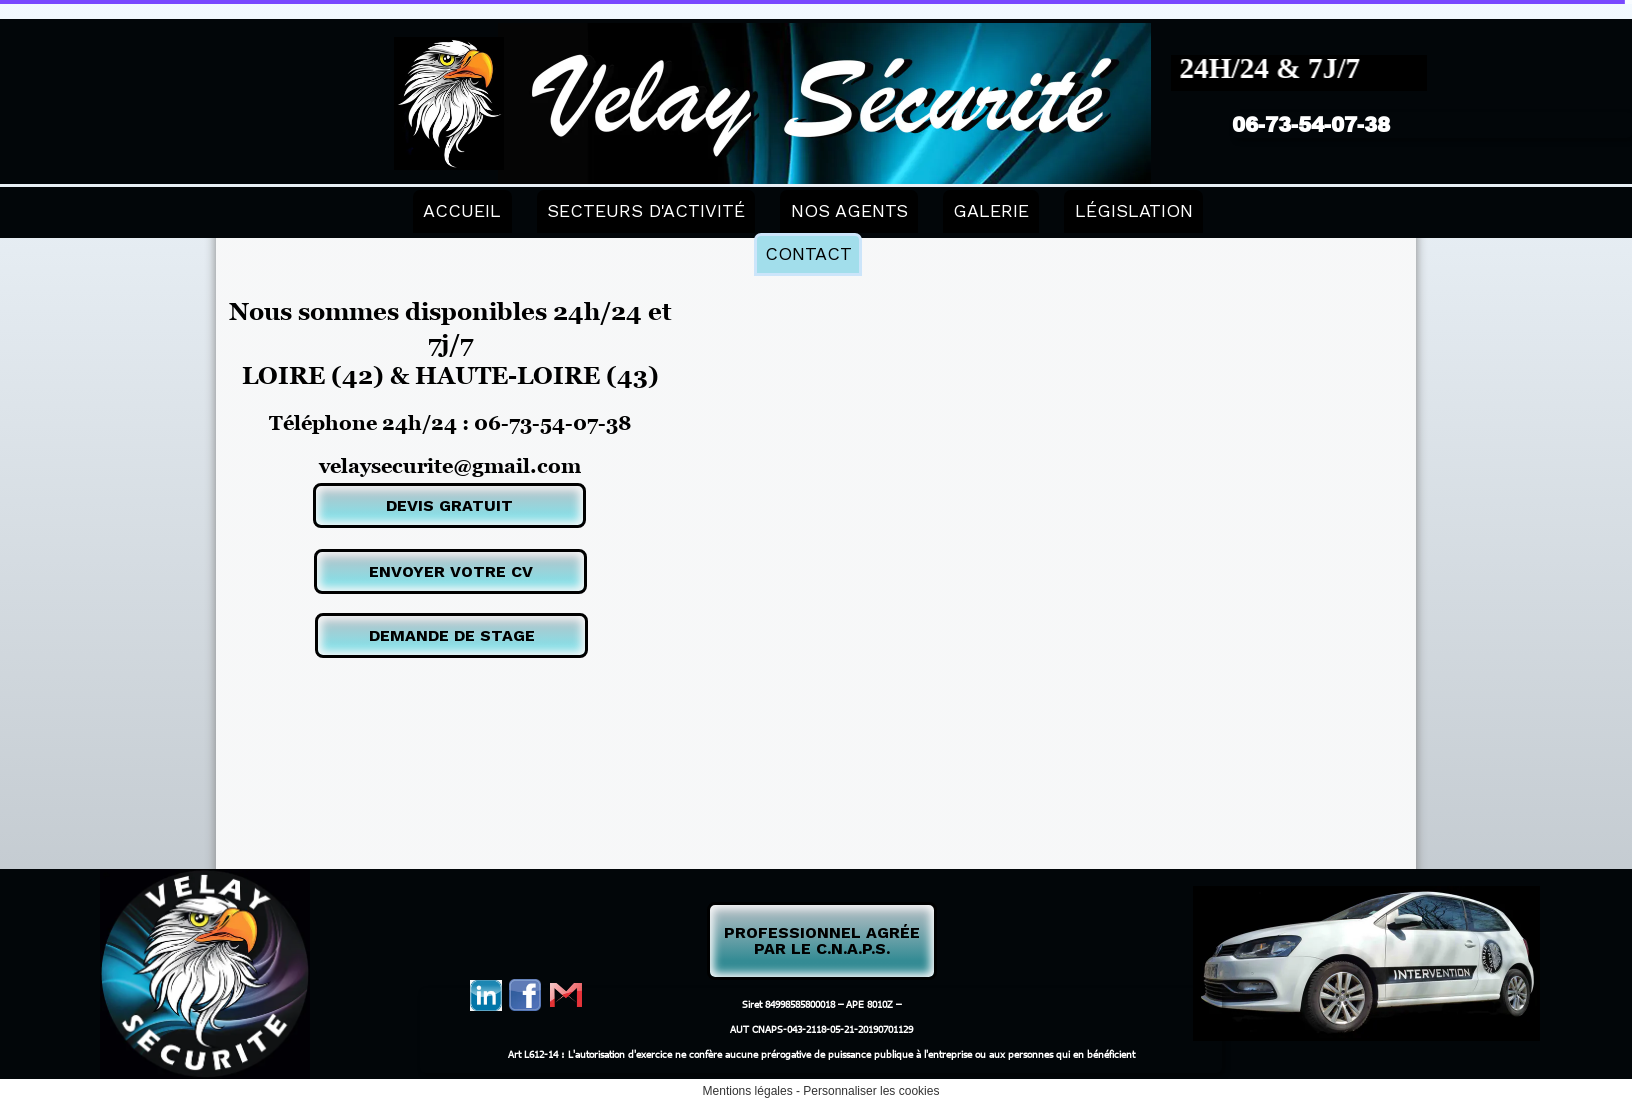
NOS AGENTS (849, 210)
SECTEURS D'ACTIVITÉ (646, 210)
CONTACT (808, 253)
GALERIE (991, 210)
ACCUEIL (462, 210)
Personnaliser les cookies (871, 1091)
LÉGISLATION (1134, 210)
